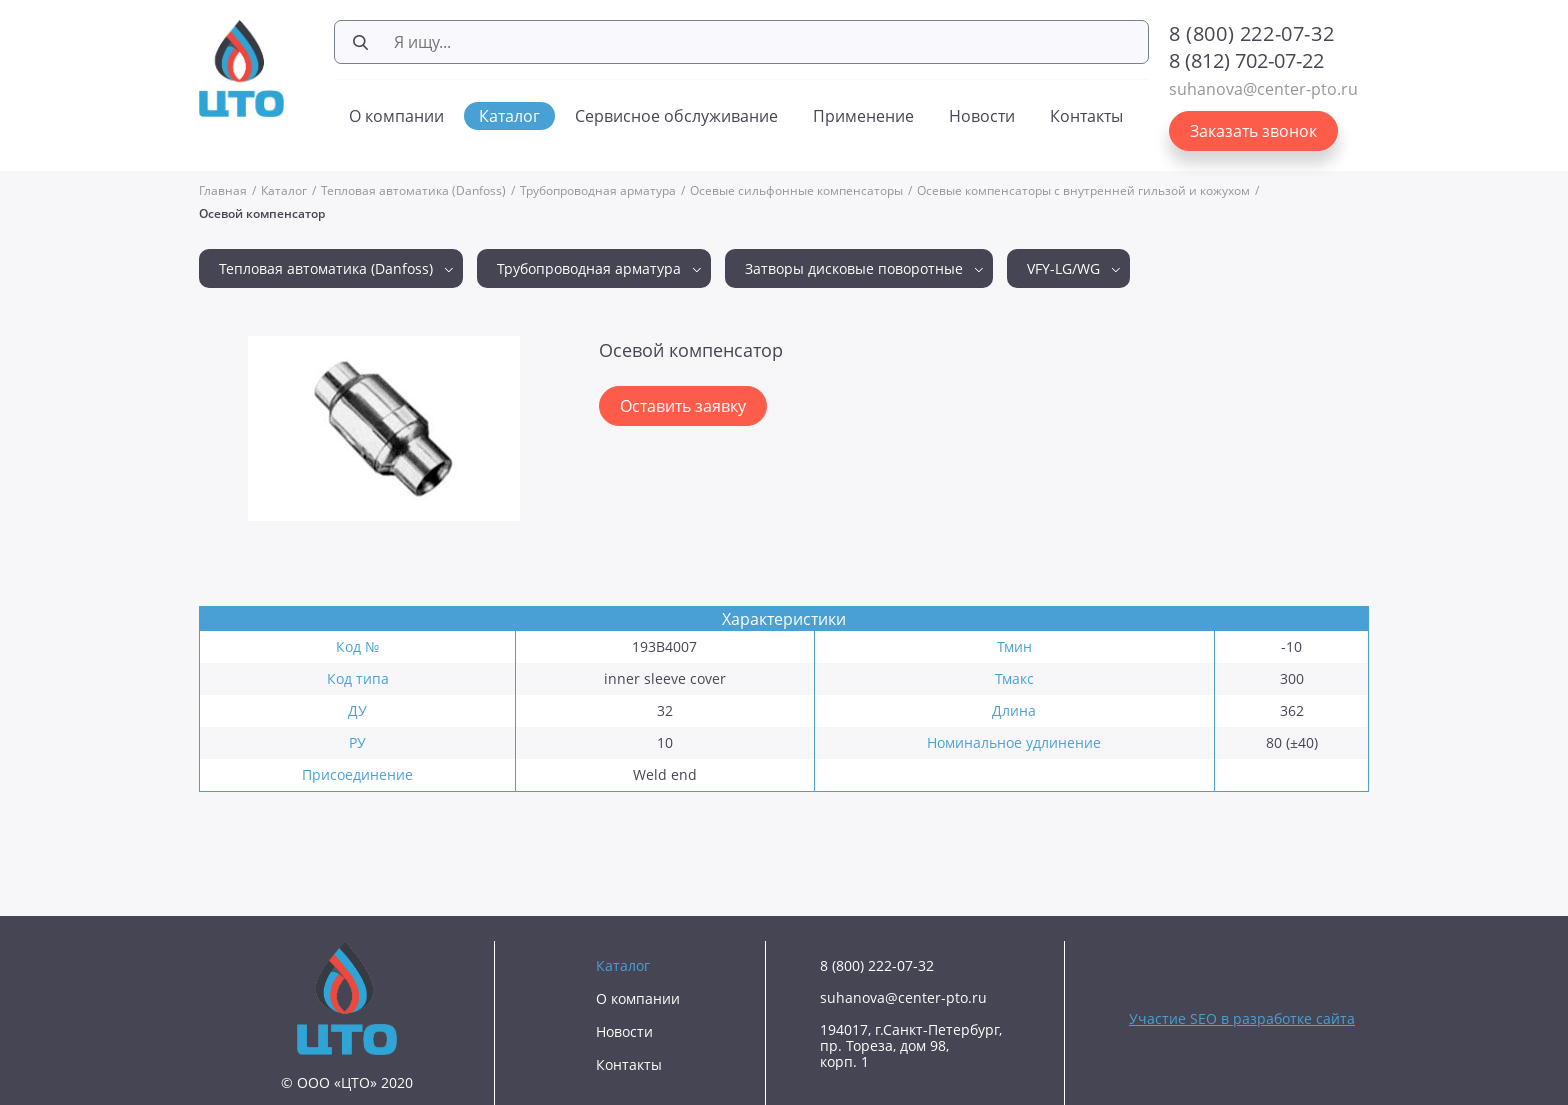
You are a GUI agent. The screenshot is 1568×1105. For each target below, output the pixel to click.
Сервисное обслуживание (676, 116)
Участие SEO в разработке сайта (1242, 1018)
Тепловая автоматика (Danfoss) (413, 190)
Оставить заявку (683, 406)
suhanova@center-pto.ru (1263, 89)
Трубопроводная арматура (598, 190)
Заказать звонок (1253, 131)
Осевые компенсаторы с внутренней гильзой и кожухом (1083, 190)
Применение (863, 116)
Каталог (509, 116)
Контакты (1086, 116)
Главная (223, 190)
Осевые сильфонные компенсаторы (796, 190)
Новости (982, 116)
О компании (396, 116)
